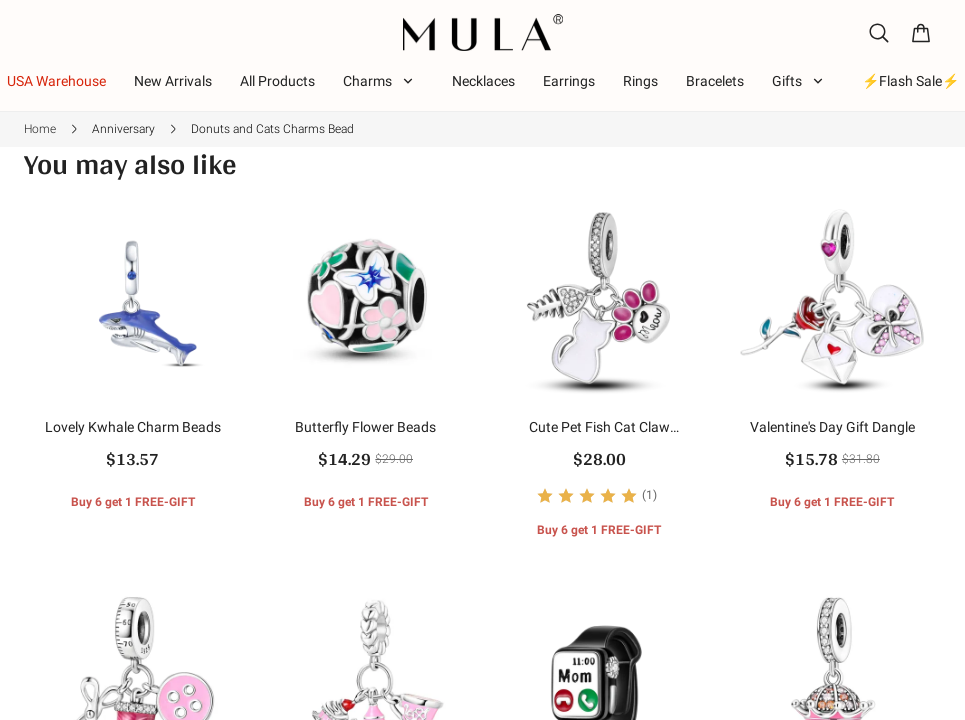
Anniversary (123, 129)
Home (40, 129)
